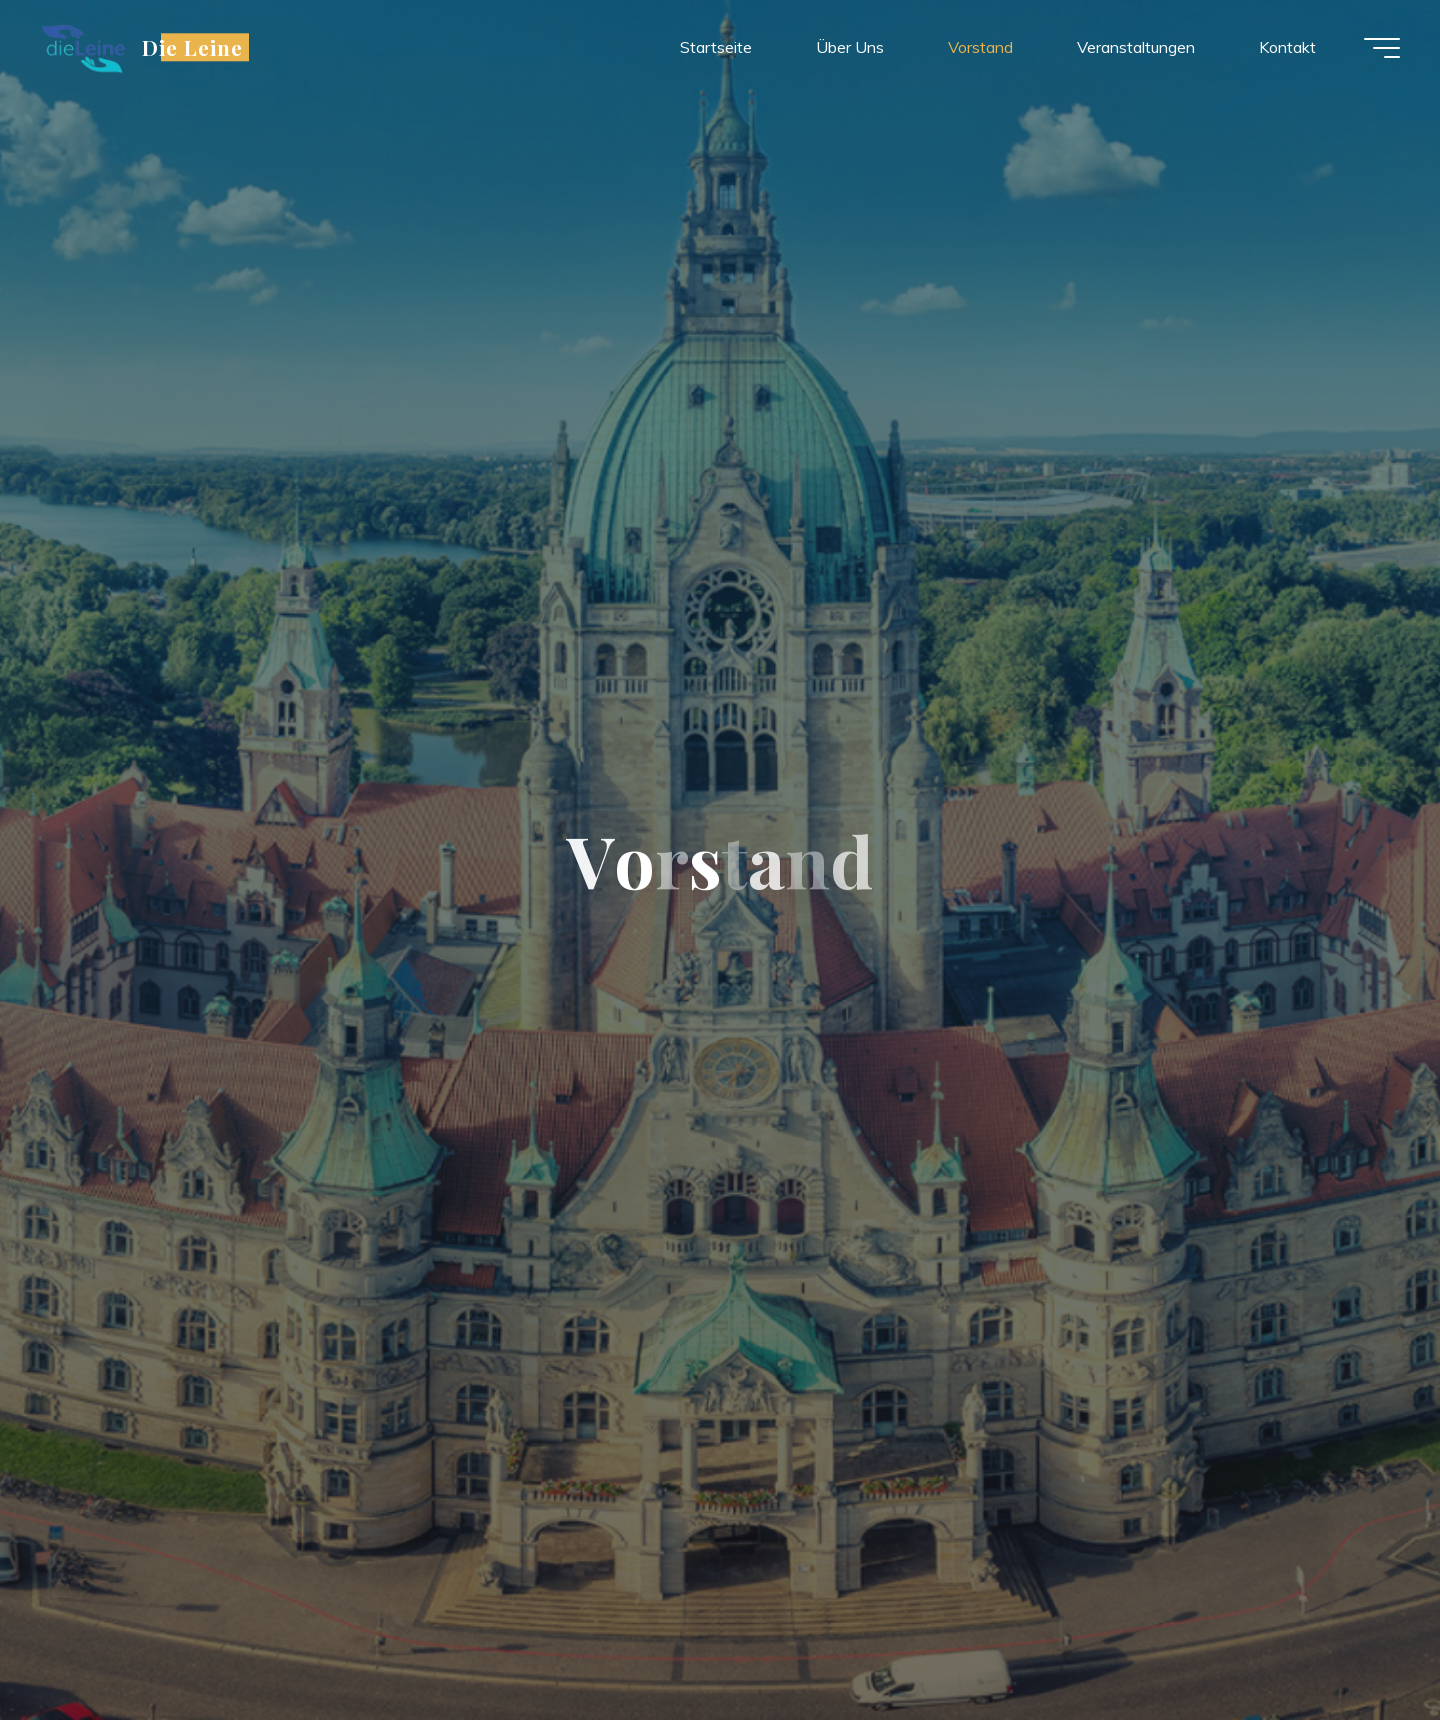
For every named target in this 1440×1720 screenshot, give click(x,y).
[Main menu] (1382, 48)
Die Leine (192, 47)
